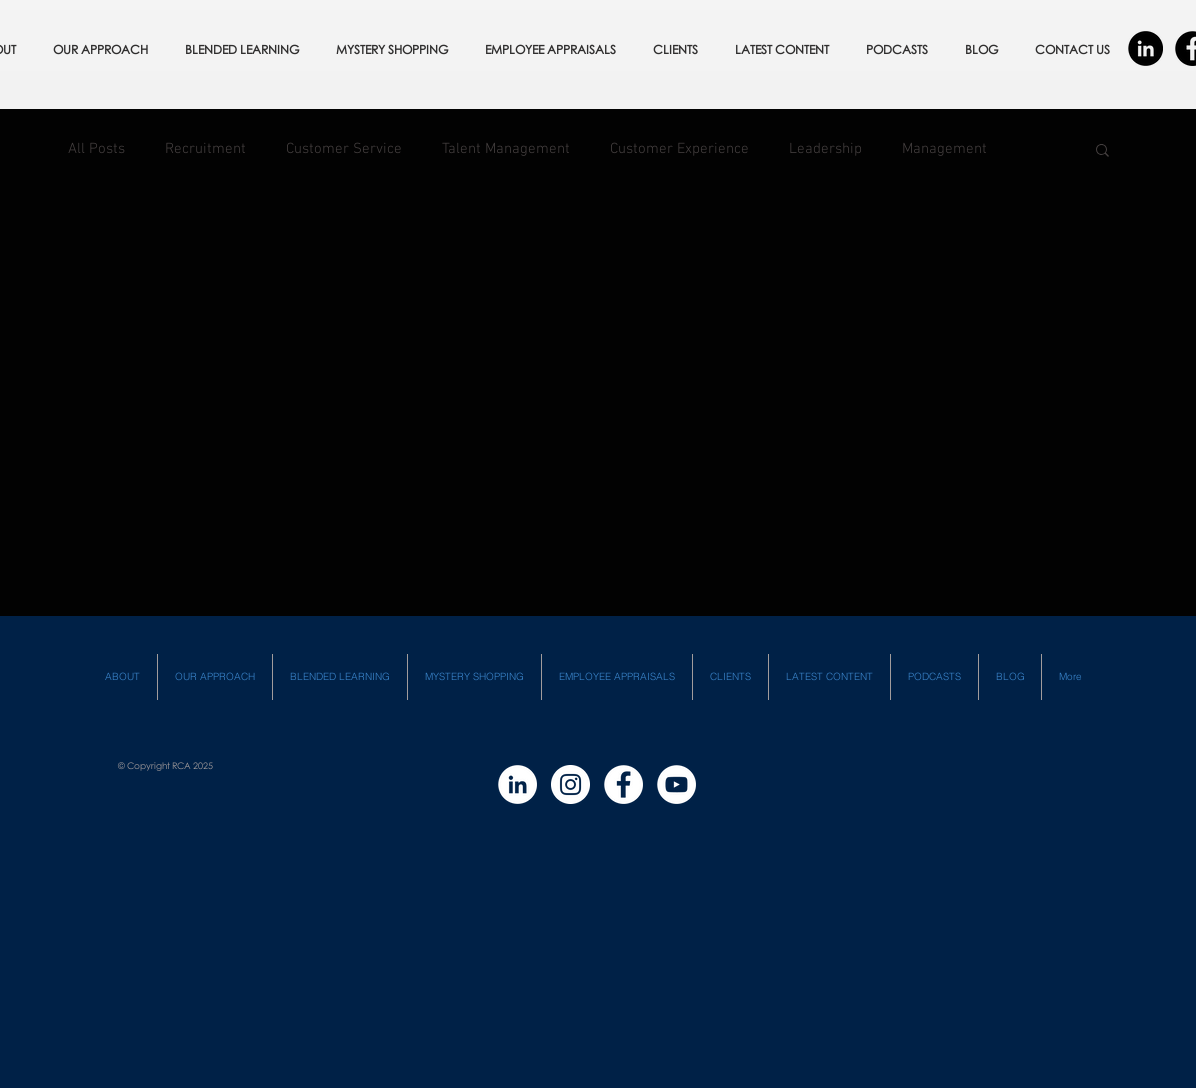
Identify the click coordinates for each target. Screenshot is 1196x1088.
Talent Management (506, 149)
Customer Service (344, 149)
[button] (1102, 151)
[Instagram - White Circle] (570, 784)
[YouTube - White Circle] (676, 784)
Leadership (825, 149)
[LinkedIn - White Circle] (517, 784)
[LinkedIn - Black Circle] (1145, 48)
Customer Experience (679, 149)
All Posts (96, 149)
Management (944, 149)
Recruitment (205, 149)
